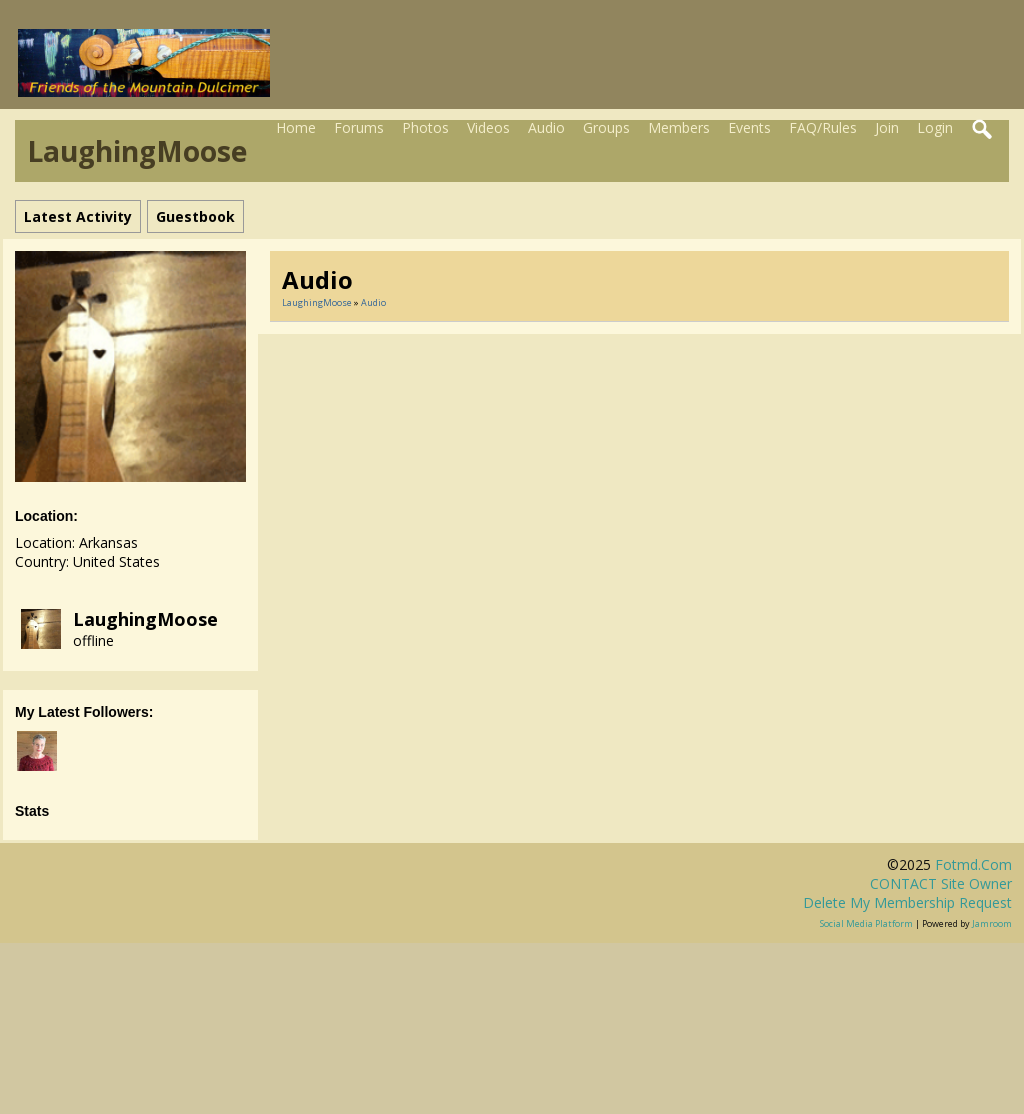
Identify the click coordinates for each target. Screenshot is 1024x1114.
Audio (546, 127)
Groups (606, 127)
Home (296, 127)
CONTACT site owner (941, 883)
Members (679, 127)
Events (749, 127)
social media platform (866, 923)
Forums (359, 127)
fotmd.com (973, 864)
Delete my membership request (907, 902)
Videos (488, 127)
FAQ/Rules (823, 127)
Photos (425, 127)
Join (887, 127)
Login (935, 127)
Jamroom (992, 923)
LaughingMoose (145, 619)
